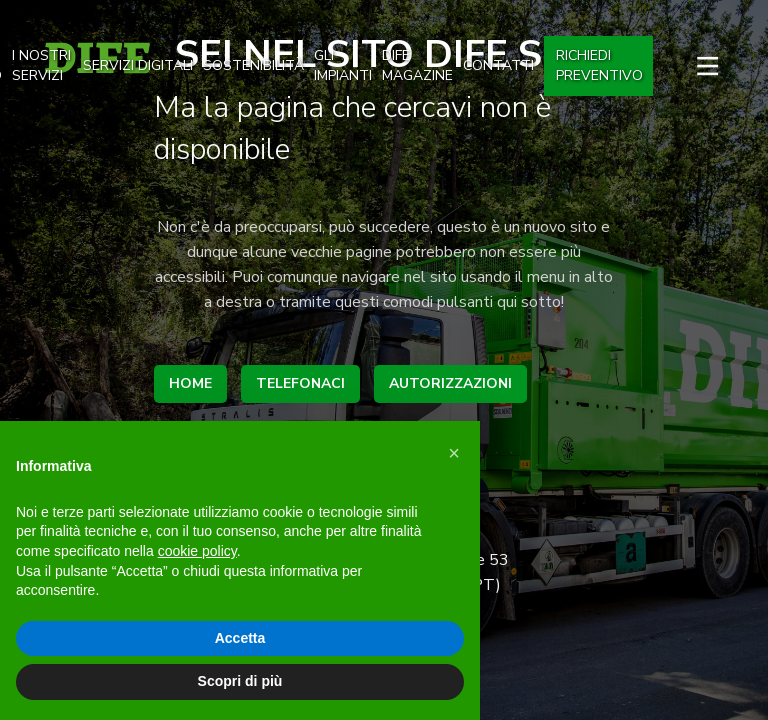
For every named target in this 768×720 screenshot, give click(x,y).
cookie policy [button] (197, 551)
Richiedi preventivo (599, 65)
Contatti (498, 65)
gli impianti (343, 65)
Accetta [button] (240, 638)
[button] (454, 453)
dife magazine (417, 65)
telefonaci (300, 383)
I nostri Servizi (41, 65)
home (190, 383)
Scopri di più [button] (240, 681)
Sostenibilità (253, 65)
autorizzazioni (450, 383)
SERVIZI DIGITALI (138, 65)
